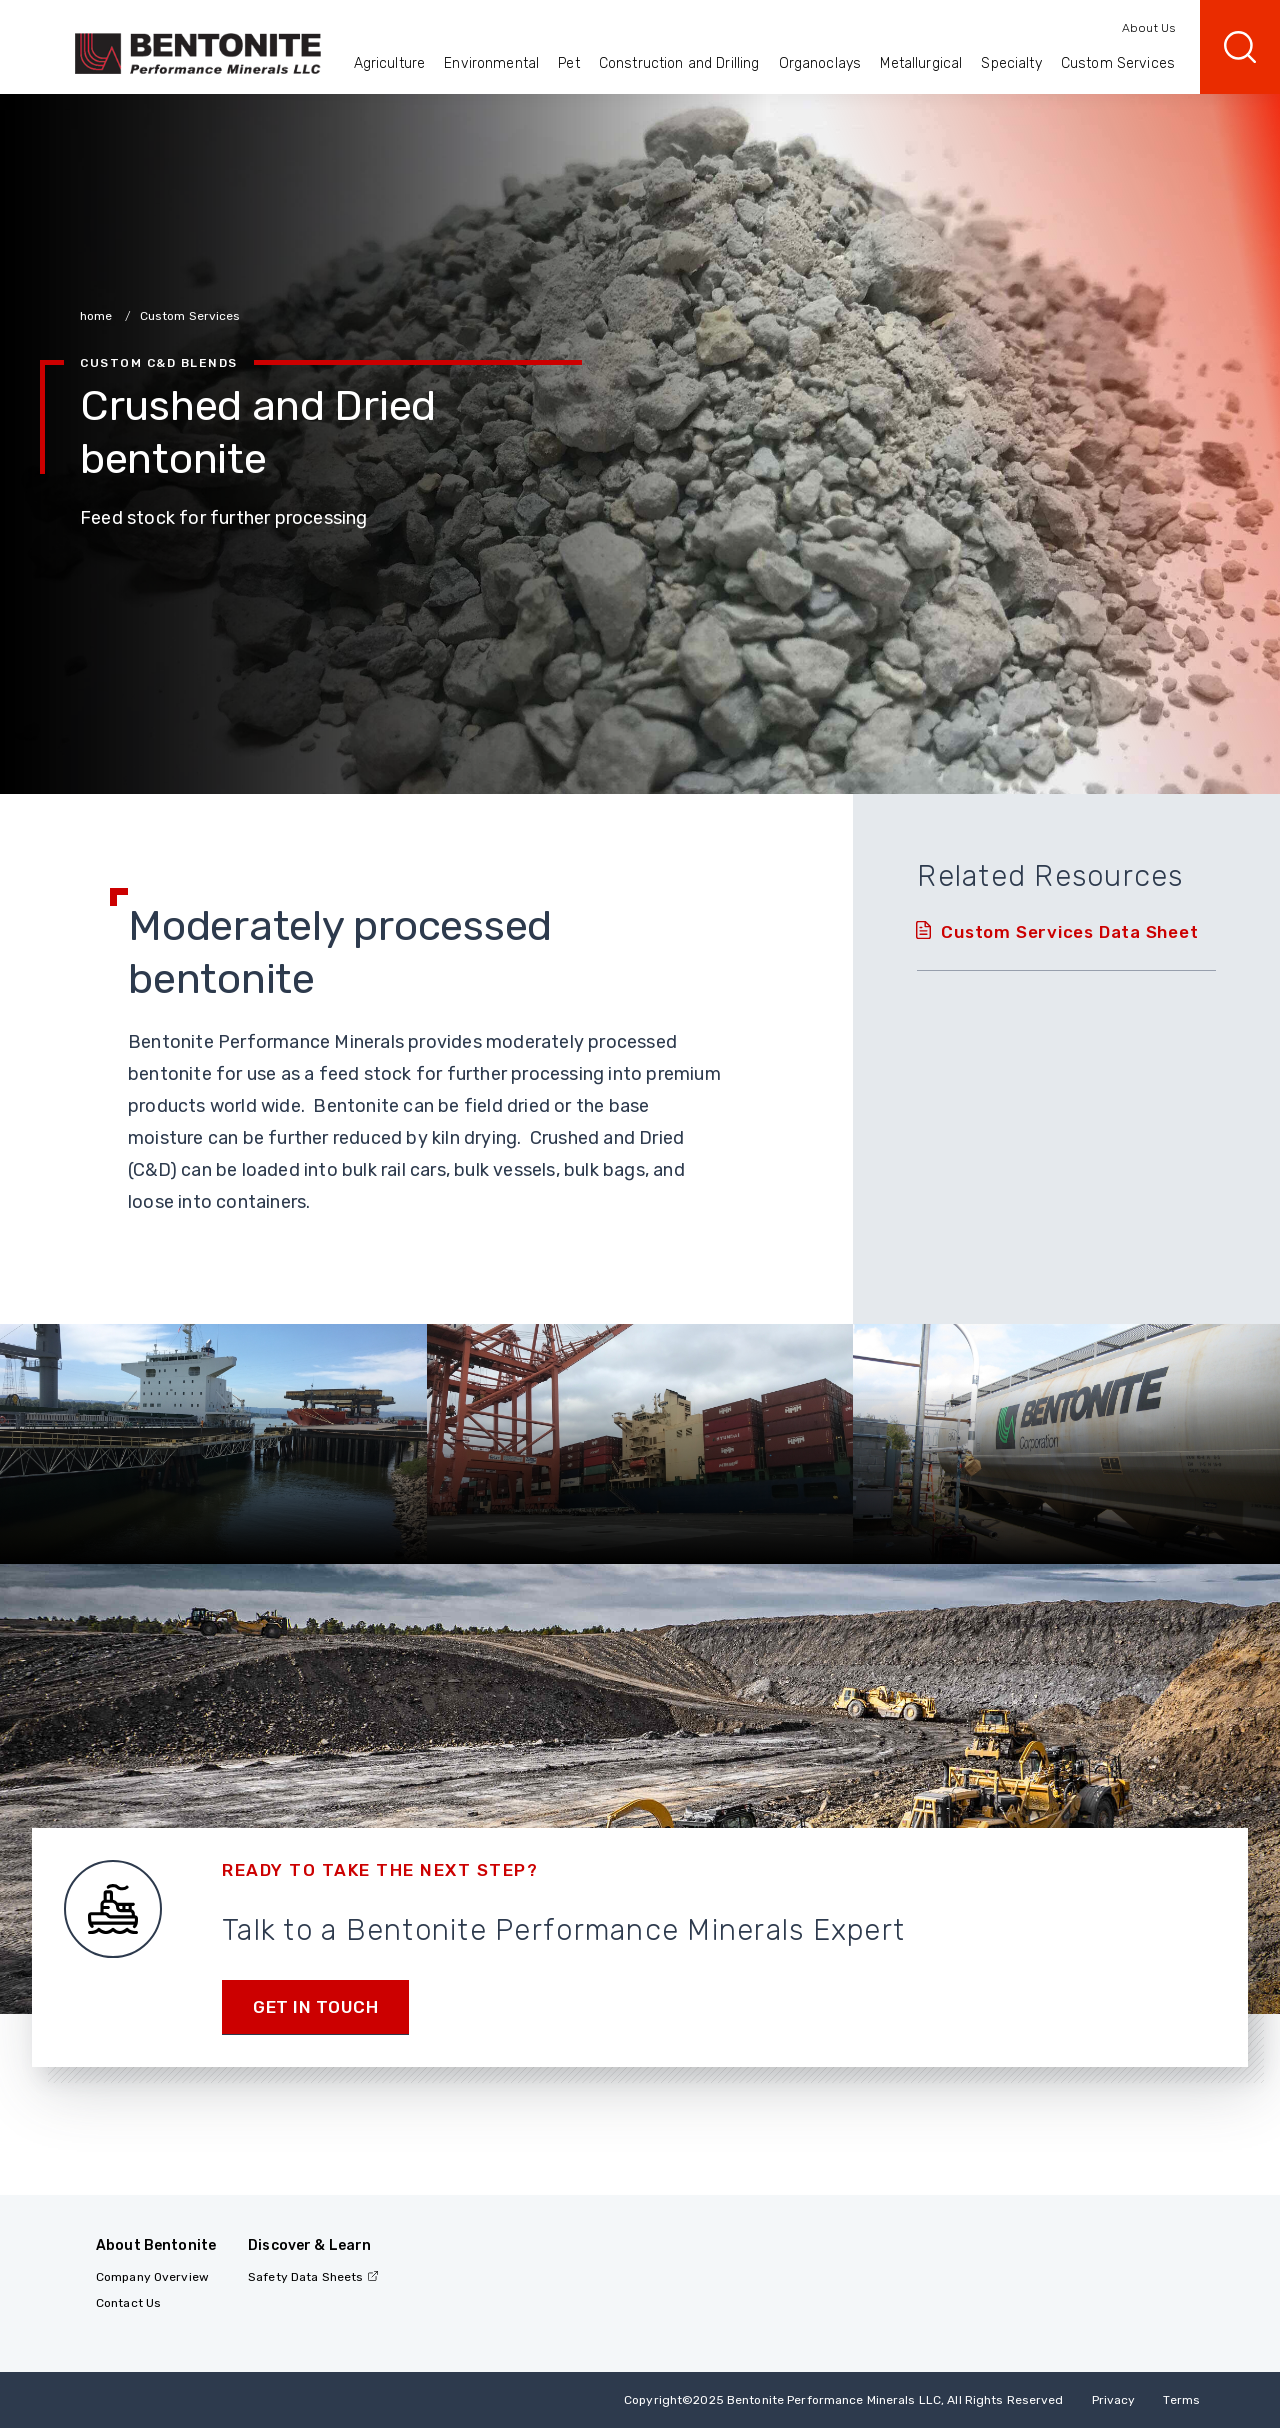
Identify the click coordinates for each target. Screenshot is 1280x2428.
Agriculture (390, 63)
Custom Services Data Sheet (1069, 932)
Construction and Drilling (679, 63)
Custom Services (1118, 63)
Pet (568, 63)
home (98, 316)
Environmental (491, 63)
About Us (1148, 28)
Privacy (1114, 2400)
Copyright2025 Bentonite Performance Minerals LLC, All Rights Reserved (843, 2400)
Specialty (1011, 63)
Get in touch (315, 2007)
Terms (1181, 2400)
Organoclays (820, 63)
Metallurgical (921, 63)
